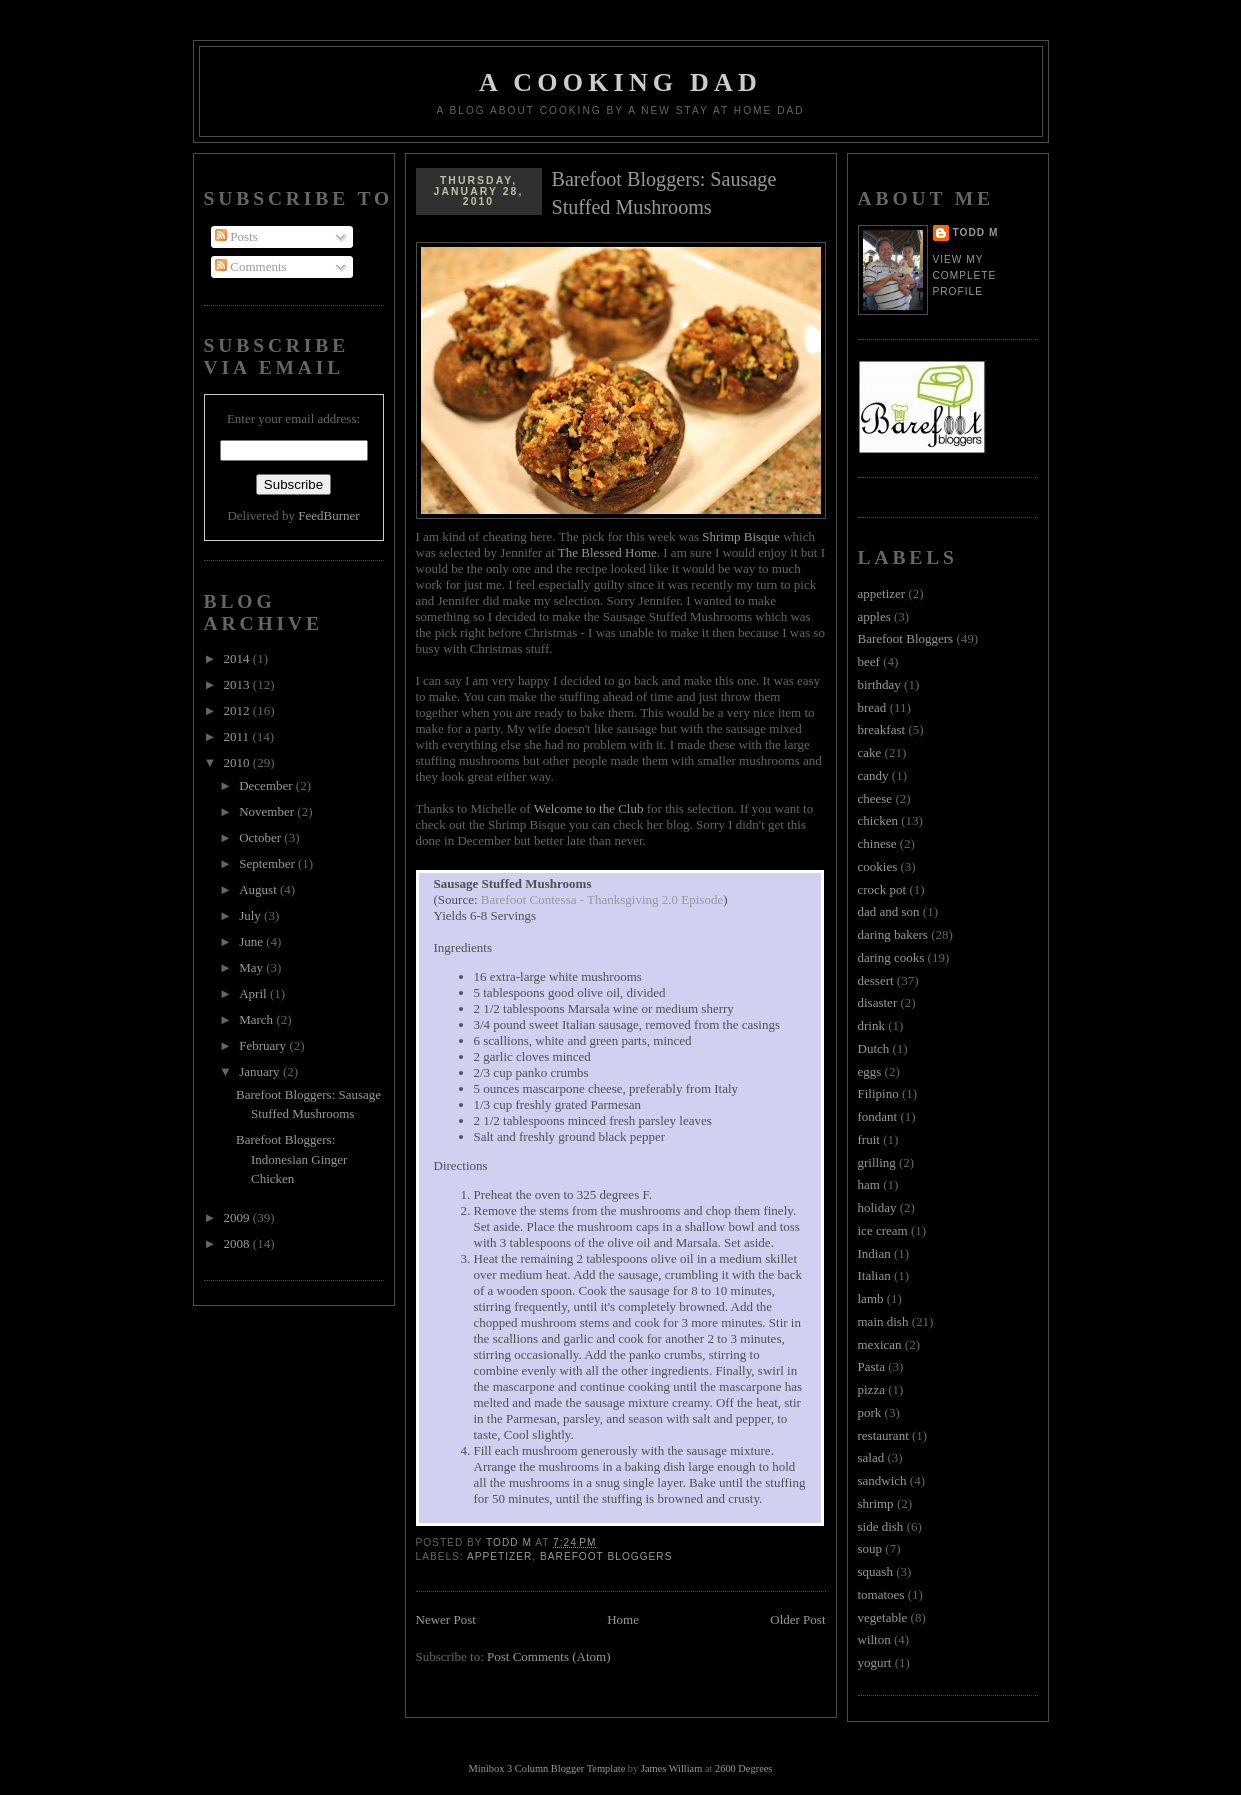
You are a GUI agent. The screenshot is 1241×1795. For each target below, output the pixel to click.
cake (870, 752)
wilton (874, 1639)
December (267, 785)
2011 (238, 736)
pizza (871, 1389)
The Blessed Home (607, 552)
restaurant (883, 1435)
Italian (874, 1275)
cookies (878, 866)
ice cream (883, 1230)
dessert (876, 980)
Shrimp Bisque (741, 536)
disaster (878, 1002)
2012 (238, 710)
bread (872, 707)
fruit (869, 1139)
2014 (238, 658)
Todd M (976, 232)
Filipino (878, 1093)
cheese (875, 798)
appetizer (499, 1556)
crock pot (882, 889)
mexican (880, 1344)
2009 (238, 1217)
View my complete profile (965, 275)
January (261, 1071)
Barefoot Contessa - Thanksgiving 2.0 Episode (602, 899)
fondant (878, 1116)
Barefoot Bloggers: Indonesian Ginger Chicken (291, 1159)
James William (671, 1768)
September (268, 863)
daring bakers (893, 934)
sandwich (882, 1480)
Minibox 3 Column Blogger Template (547, 1768)
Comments (251, 266)
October (261, 837)
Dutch (874, 1048)
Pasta (871, 1366)
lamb (871, 1298)
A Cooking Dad (620, 82)
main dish (883, 1321)
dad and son (889, 911)
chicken (878, 820)
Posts (236, 236)
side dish (881, 1526)
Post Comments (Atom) (549, 1656)
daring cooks (891, 957)
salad (871, 1457)
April (254, 993)
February (264, 1045)
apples (874, 616)
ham (869, 1184)
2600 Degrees (743, 1768)
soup (870, 1548)
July (251, 915)
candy (873, 775)
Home (623, 1619)
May (252, 967)
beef (869, 661)
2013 (238, 684)
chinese (877, 843)
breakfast (882, 729)
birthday (879, 684)
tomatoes (881, 1594)
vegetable (883, 1617)
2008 (238, 1243)
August (259, 889)
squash (875, 1571)
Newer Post (446, 1619)
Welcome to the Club (589, 808)
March (257, 1019)
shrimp (876, 1503)
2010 (238, 762)
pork (870, 1412)
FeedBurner (328, 515)
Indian (874, 1253)
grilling (877, 1162)
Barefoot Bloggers (606, 1556)
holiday (877, 1207)
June (252, 941)
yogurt (875, 1662)
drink (871, 1025)
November (268, 811)
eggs (870, 1071)
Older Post (797, 1619)
